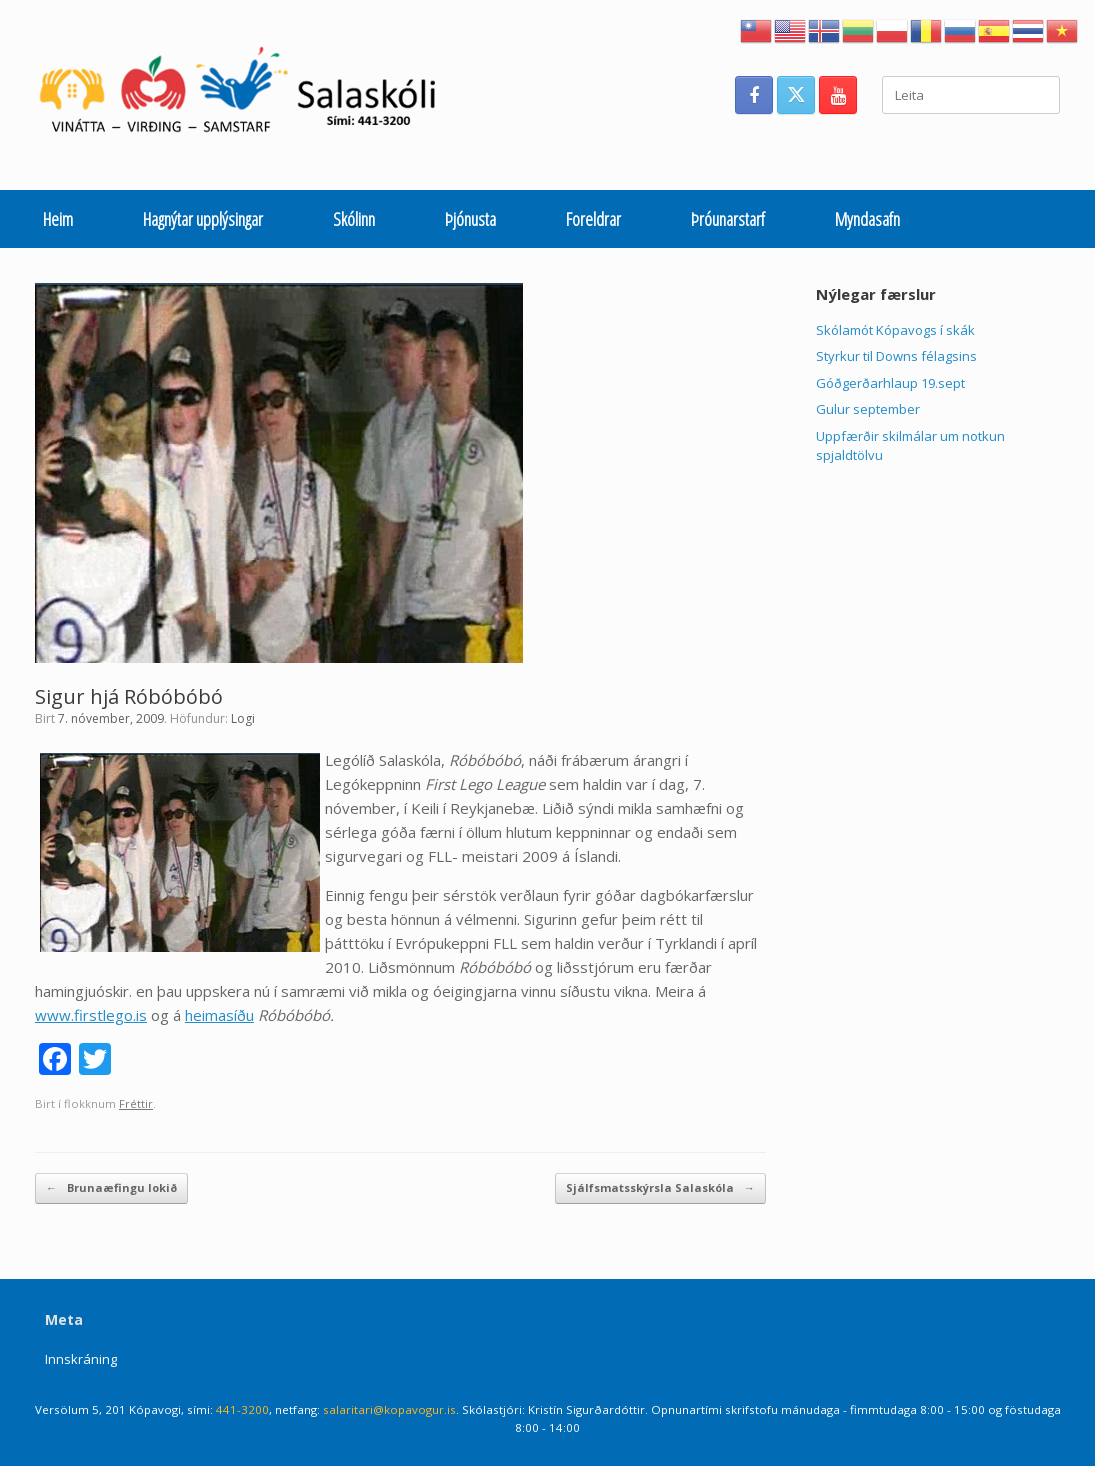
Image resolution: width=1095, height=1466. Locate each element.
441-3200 (242, 1409)
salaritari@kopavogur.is (389, 1409)
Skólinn (354, 219)
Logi (243, 718)
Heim (58, 219)
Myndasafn (867, 219)
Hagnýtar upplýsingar (203, 219)
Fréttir (136, 1103)
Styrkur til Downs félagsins (896, 356)
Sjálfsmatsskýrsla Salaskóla (660, 1188)
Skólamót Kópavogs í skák (895, 330)
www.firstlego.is (91, 1015)
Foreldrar (593, 219)
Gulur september (868, 409)
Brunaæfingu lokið (111, 1188)
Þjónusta (470, 219)
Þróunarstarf (728, 219)
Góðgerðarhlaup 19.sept (890, 383)
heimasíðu (219, 1015)
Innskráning (81, 1359)
